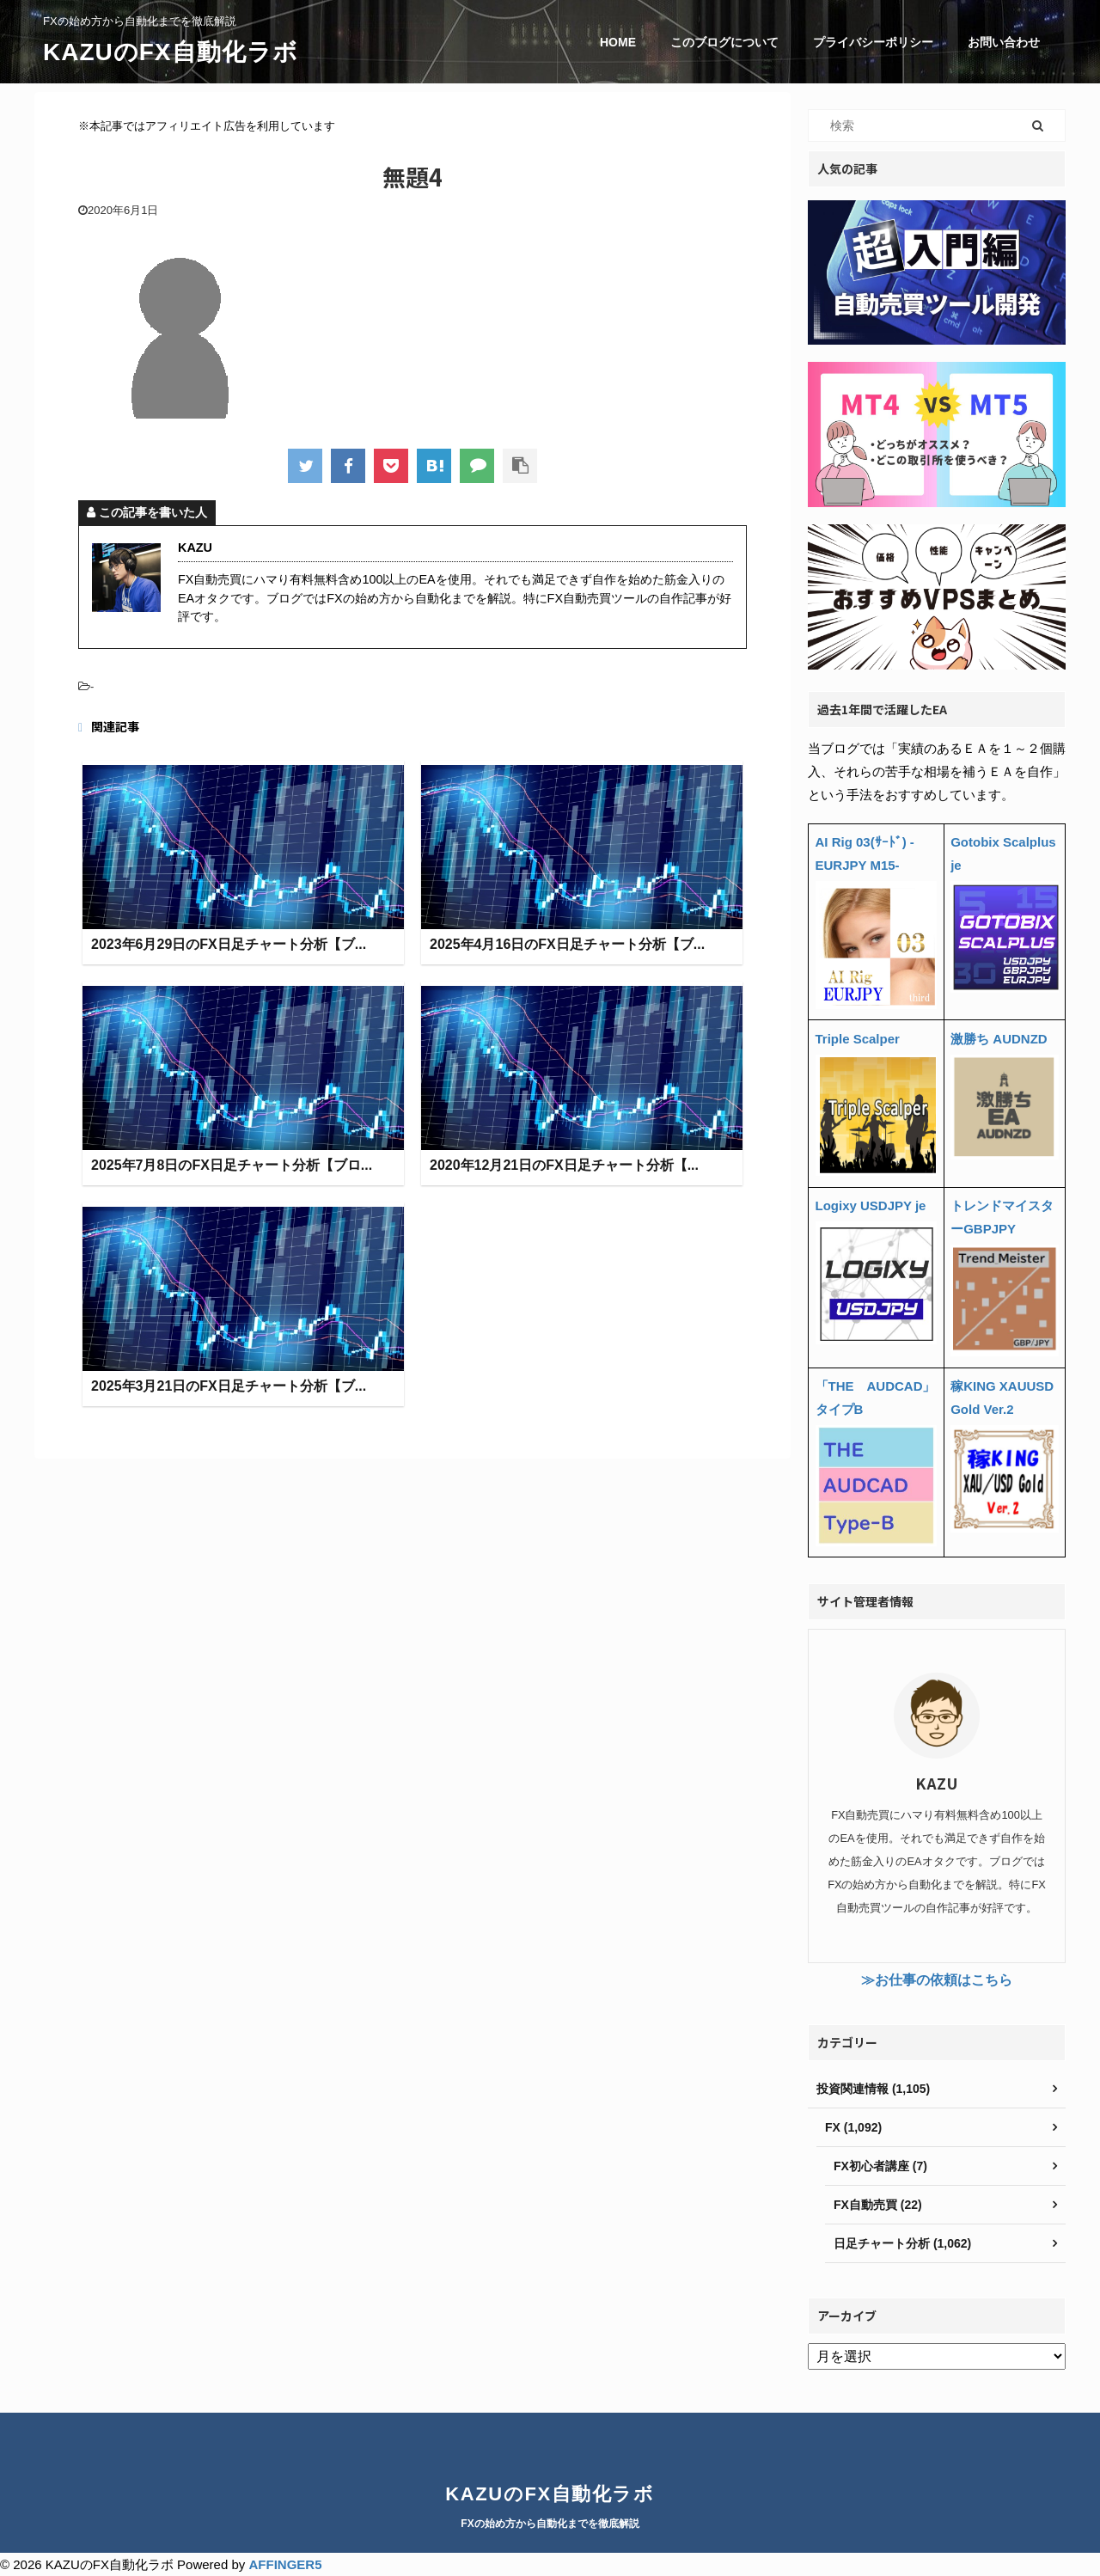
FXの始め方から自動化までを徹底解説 (550, 2524)
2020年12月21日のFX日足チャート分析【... (564, 1166)
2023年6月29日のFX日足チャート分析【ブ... (228, 945)
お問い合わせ (1004, 42)
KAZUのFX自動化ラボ (170, 52)
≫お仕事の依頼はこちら (936, 1980)
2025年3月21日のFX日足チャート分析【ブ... (228, 1387)
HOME (618, 42)
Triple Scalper (858, 1038)
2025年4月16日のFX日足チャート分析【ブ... (567, 945)
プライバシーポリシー (873, 42)
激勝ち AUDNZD (999, 1038)
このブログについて (724, 42)
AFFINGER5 (284, 2564)
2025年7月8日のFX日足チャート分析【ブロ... (231, 1166)
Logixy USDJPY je (871, 1205)
